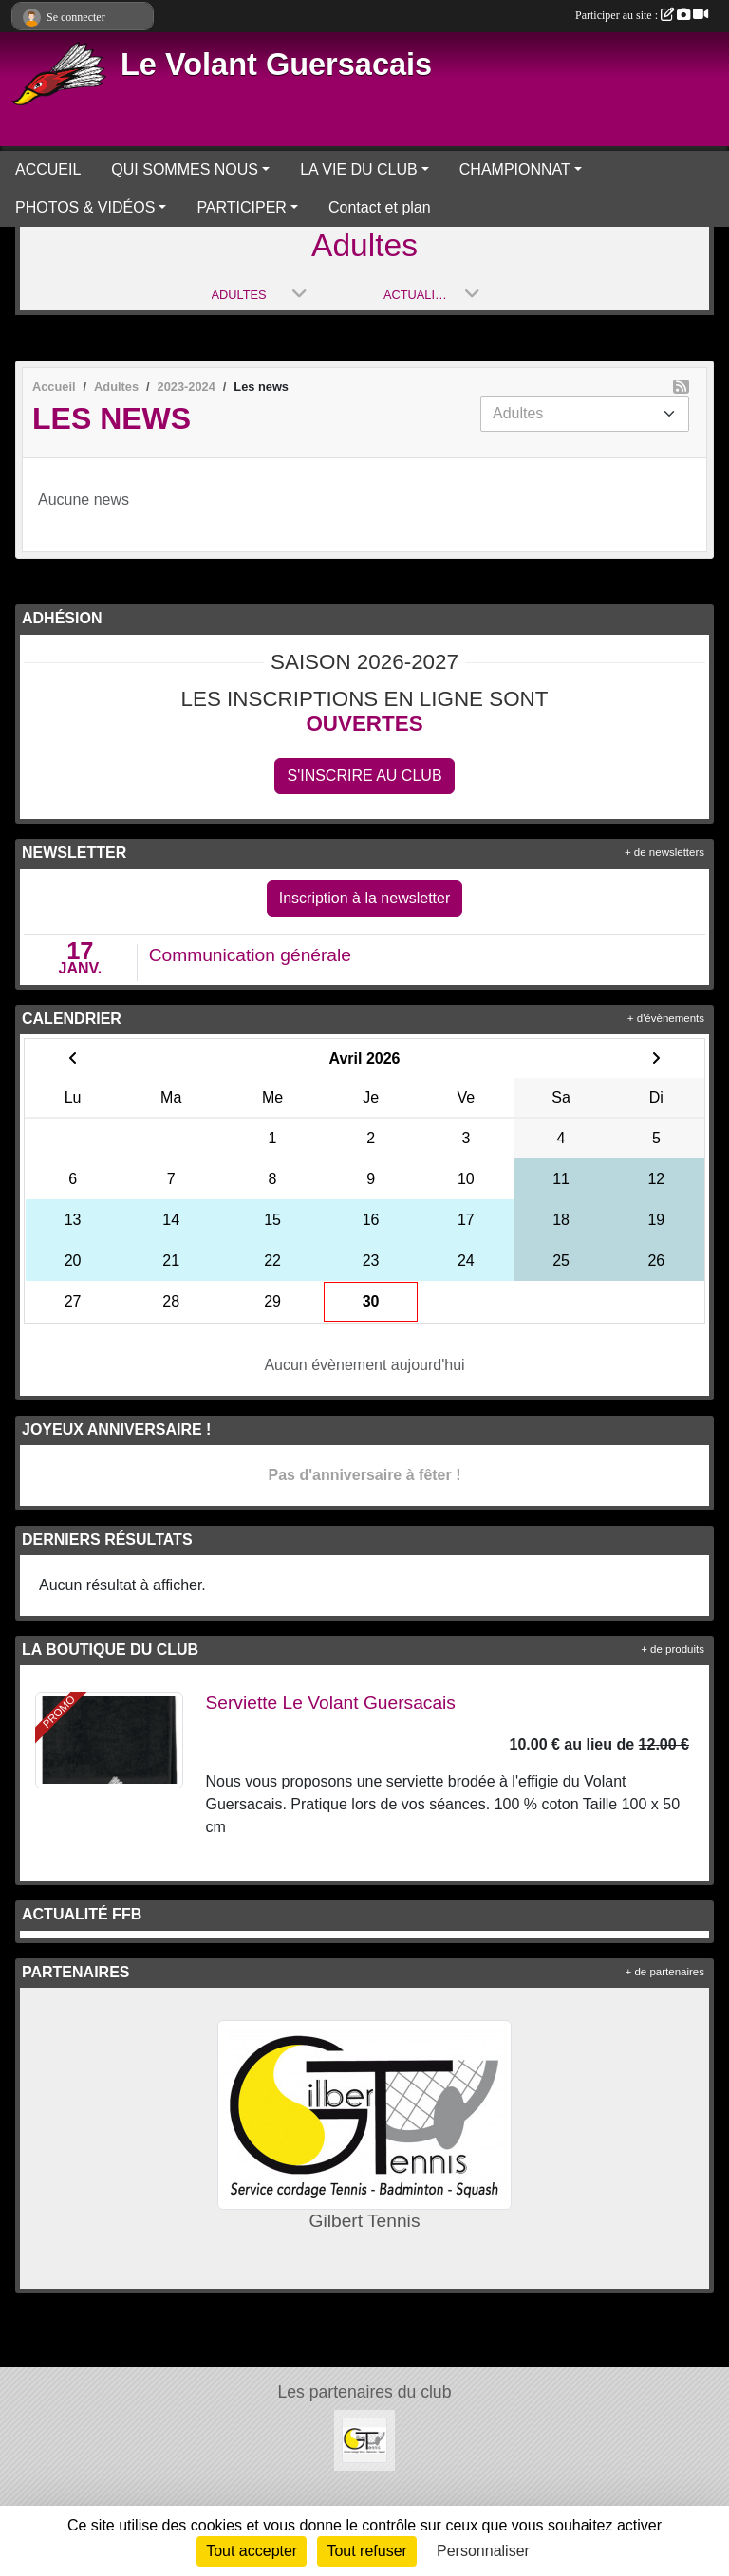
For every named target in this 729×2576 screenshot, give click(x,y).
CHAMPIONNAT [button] (514, 169)
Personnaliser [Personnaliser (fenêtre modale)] (483, 2551)
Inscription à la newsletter (365, 898)
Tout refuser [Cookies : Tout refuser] (366, 2551)
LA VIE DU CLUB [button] (359, 169)
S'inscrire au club (364, 776)
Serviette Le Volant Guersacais (331, 1703)
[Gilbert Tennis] (364, 2439)
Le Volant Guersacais (276, 64)
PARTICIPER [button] (241, 207)
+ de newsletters (664, 852)
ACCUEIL (48, 169)
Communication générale (250, 955)
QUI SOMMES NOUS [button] (184, 169)
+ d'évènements (665, 1018)
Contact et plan (379, 207)
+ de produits (672, 1649)
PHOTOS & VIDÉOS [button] (85, 207)
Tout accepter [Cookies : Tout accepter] (251, 2551)
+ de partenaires (665, 1971)
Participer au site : (641, 15)
